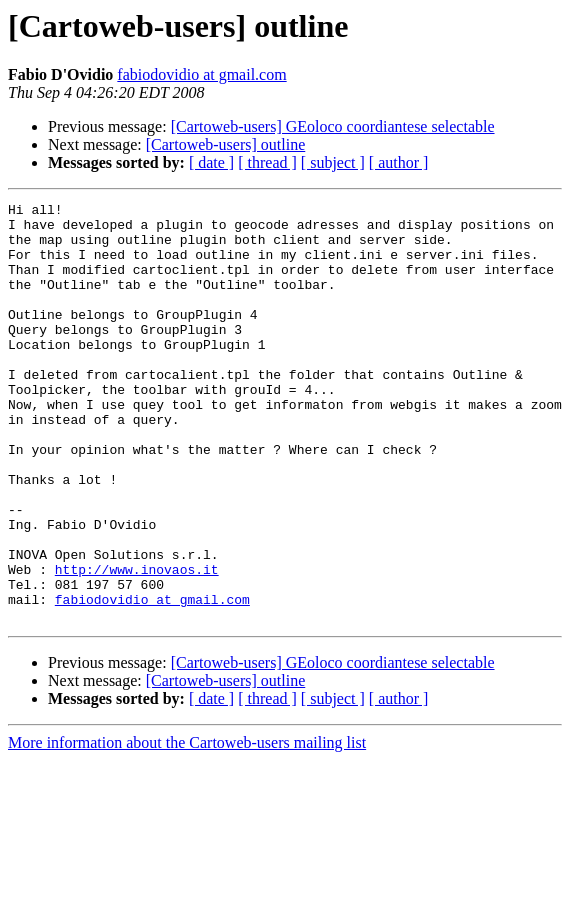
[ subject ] (333, 162)
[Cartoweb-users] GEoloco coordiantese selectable (333, 126)
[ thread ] (267, 162)
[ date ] (211, 162)
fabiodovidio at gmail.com (201, 74)
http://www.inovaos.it (137, 644)
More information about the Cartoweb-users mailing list (187, 826)
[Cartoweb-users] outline (226, 144)
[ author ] (399, 162)
